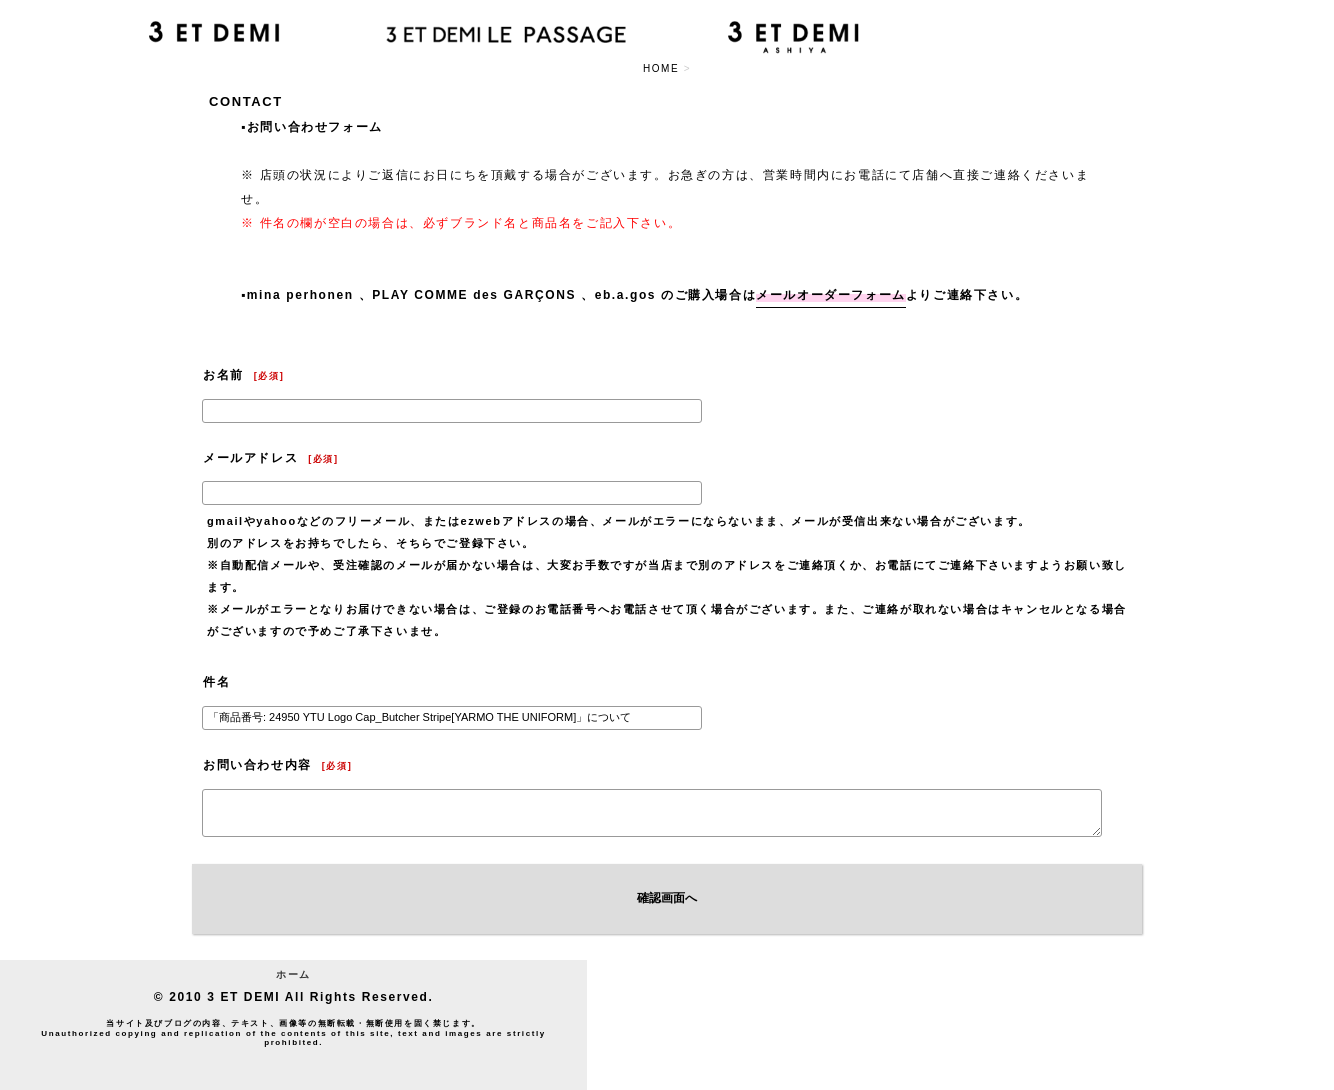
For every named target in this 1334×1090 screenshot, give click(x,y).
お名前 (223, 375)
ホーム (293, 974)
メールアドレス (250, 458)
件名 (216, 682)
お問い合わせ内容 (257, 765)
